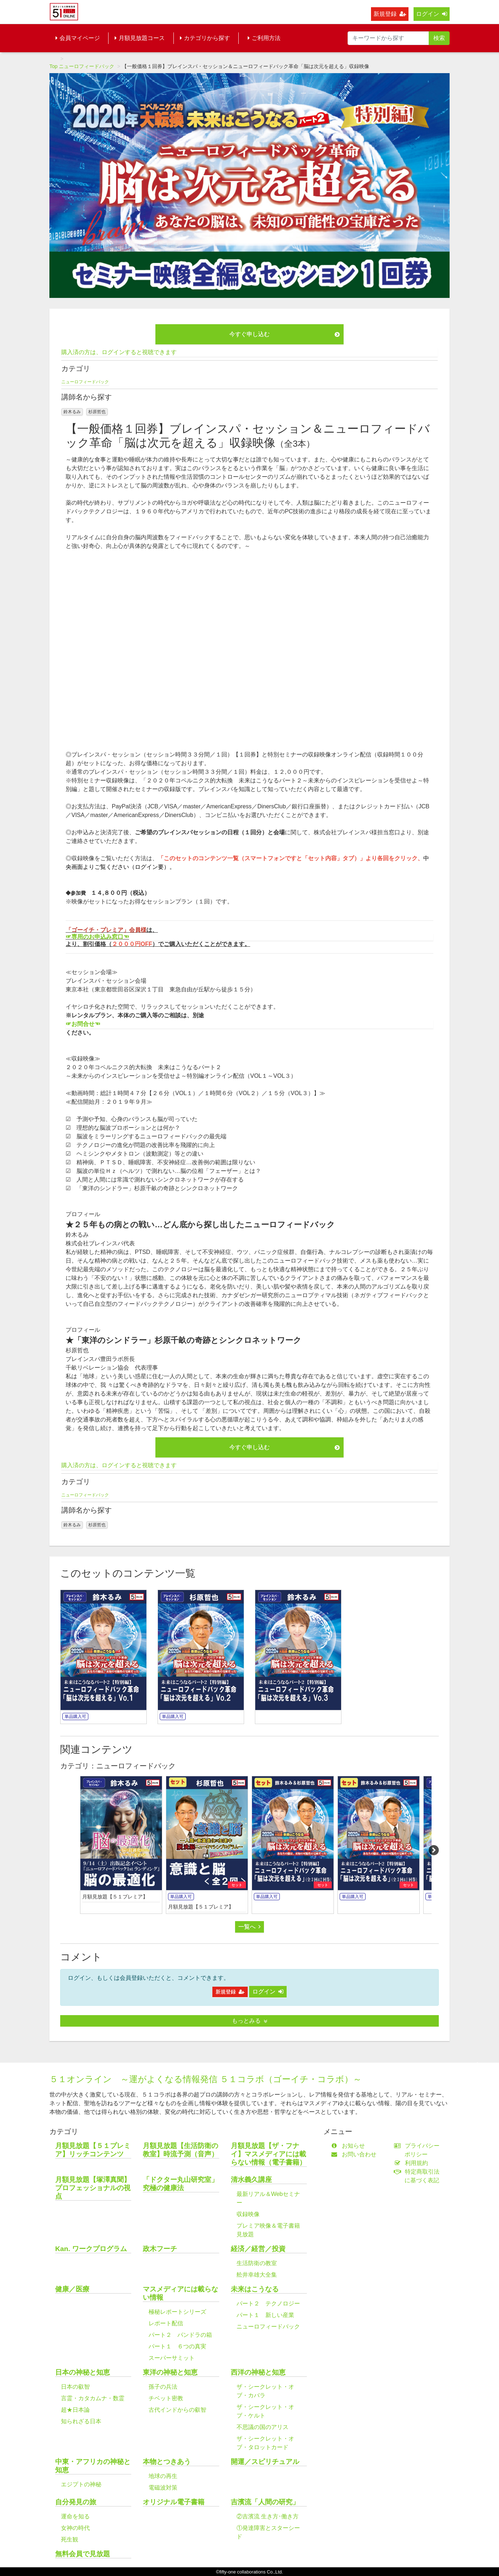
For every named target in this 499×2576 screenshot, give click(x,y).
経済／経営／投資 (258, 2249)
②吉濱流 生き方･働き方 (268, 2516)
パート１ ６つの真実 (177, 2346)
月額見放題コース (140, 38)
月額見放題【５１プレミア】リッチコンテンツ (93, 2150)
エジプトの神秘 (81, 2484)
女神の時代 (75, 2528)
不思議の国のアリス (262, 2427)
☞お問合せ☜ (83, 1024)
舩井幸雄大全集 (257, 2275)
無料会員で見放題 (82, 2554)
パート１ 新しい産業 (265, 2315)
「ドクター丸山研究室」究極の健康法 (180, 2184)
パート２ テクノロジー (268, 2303)
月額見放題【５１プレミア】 (115, 1896)
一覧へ (249, 1927)
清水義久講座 (251, 2179)
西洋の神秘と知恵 (258, 2372)
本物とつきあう (167, 2461)
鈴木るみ (72, 411)
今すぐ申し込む (284, 334)
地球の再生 (163, 2476)
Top (53, 66)
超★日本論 (75, 2410)
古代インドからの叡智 (177, 2410)
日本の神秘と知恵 (82, 2372)
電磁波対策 (163, 2488)
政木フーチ (160, 2249)
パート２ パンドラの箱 (180, 2335)
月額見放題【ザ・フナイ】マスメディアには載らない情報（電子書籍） (268, 2154)
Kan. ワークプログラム (91, 2249)
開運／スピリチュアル (265, 2461)
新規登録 (390, 14)
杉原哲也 (97, 411)
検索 (439, 38)
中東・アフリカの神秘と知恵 (93, 2466)
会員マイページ (78, 38)
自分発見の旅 (75, 2502)
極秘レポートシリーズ (177, 2312)
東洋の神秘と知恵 (170, 2372)
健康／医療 (72, 2289)
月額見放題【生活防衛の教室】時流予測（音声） (180, 2150)
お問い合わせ (355, 2154)
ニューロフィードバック (86, 66)
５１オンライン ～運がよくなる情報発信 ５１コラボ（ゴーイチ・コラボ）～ (205, 2079)
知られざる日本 (81, 2421)
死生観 (69, 2539)
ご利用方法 (264, 38)
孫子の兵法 (163, 2387)
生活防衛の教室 (257, 2263)
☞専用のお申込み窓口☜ (97, 937)
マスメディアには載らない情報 (180, 2293)
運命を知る (75, 2516)
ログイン (431, 14)
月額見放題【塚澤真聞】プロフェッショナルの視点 (93, 2188)
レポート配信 (166, 2323)
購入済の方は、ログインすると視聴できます (119, 352)
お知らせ (349, 2146)
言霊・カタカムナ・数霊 (92, 2398)
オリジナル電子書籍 (173, 2502)
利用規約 (412, 2163)
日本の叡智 (75, 2387)
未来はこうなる (255, 2289)
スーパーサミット (172, 2358)
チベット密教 (166, 2398)
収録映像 (248, 2214)
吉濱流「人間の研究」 (265, 2502)
